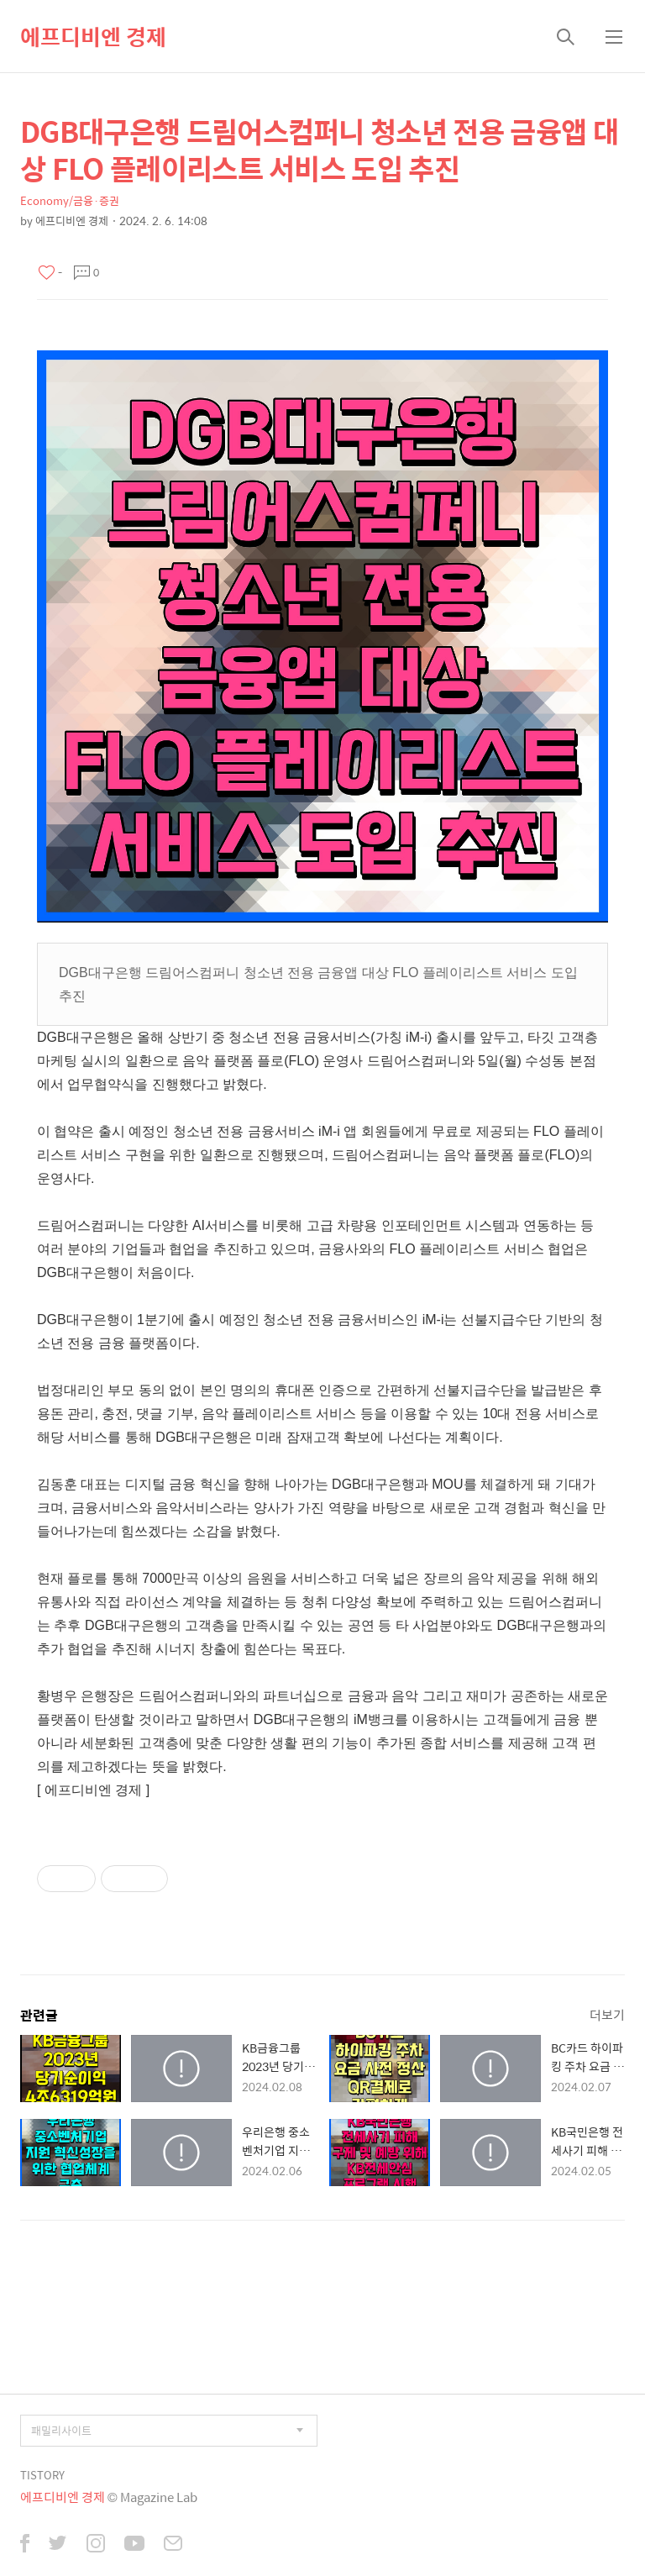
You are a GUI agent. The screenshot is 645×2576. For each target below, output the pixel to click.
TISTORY (42, 2475)
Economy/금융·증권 (69, 200)
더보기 (607, 2014)
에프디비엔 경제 (93, 36)
